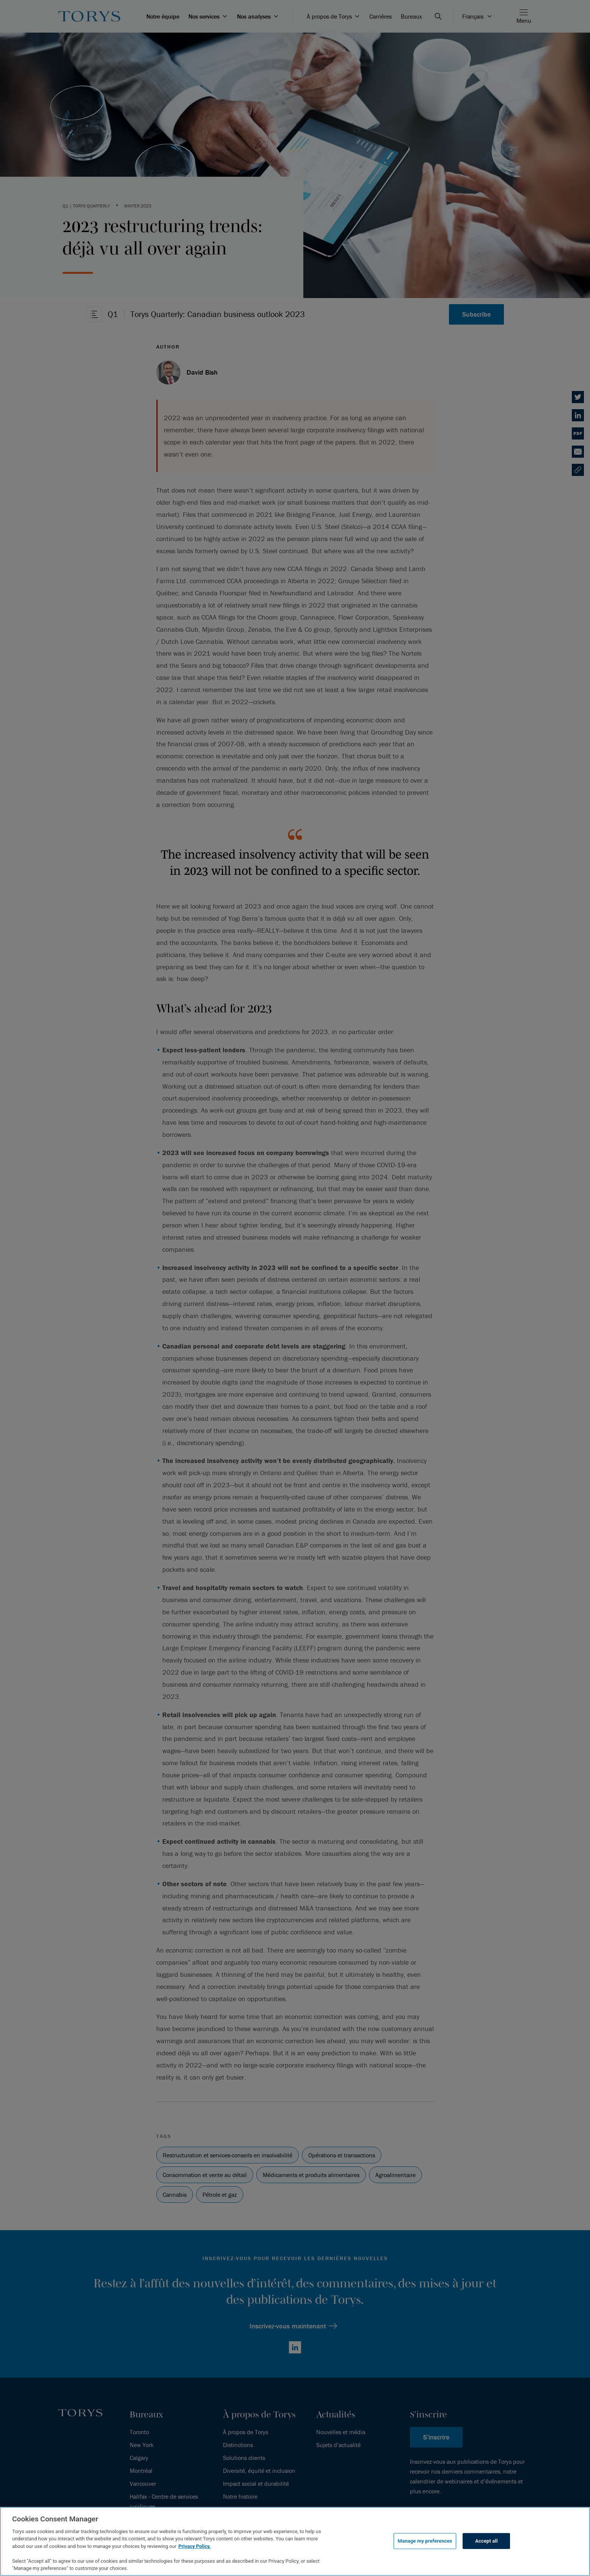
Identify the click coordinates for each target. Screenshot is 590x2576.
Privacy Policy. (194, 2546)
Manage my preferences (425, 2541)
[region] (295, 2541)
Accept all (486, 2541)
